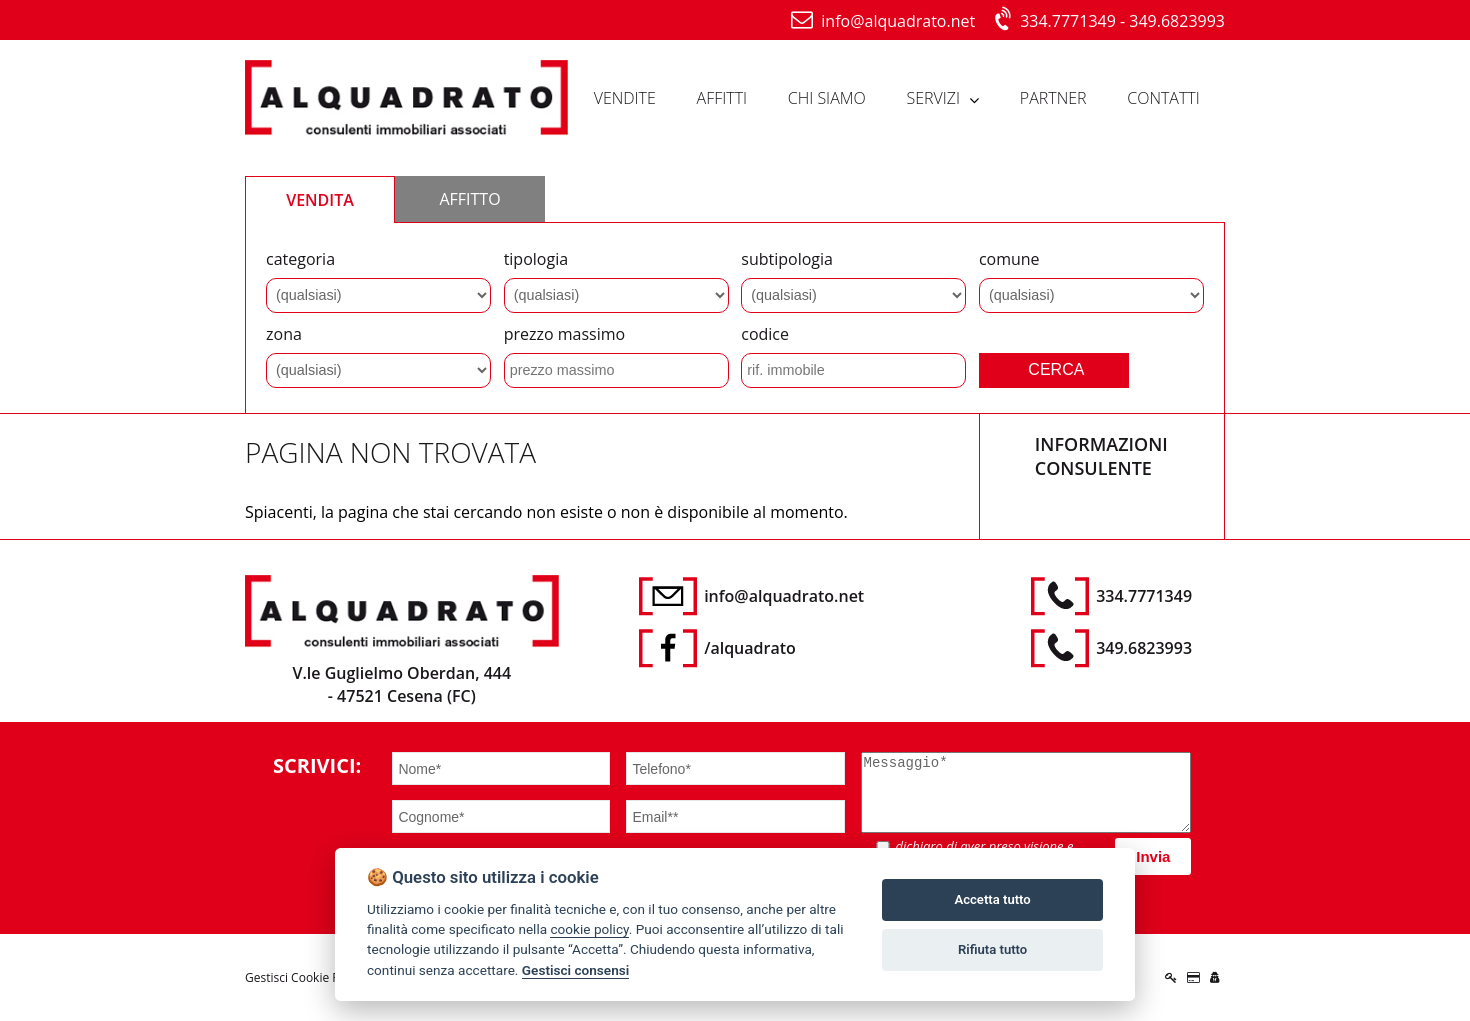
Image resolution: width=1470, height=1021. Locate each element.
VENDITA (320, 200)
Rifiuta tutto (992, 949)
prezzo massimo (565, 334)
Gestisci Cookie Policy (305, 977)
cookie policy (589, 929)
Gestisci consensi (575, 970)
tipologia (536, 259)
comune (1009, 259)
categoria (300, 259)
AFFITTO (469, 199)
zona (284, 334)
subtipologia (787, 259)
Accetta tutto (992, 899)
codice (765, 334)
